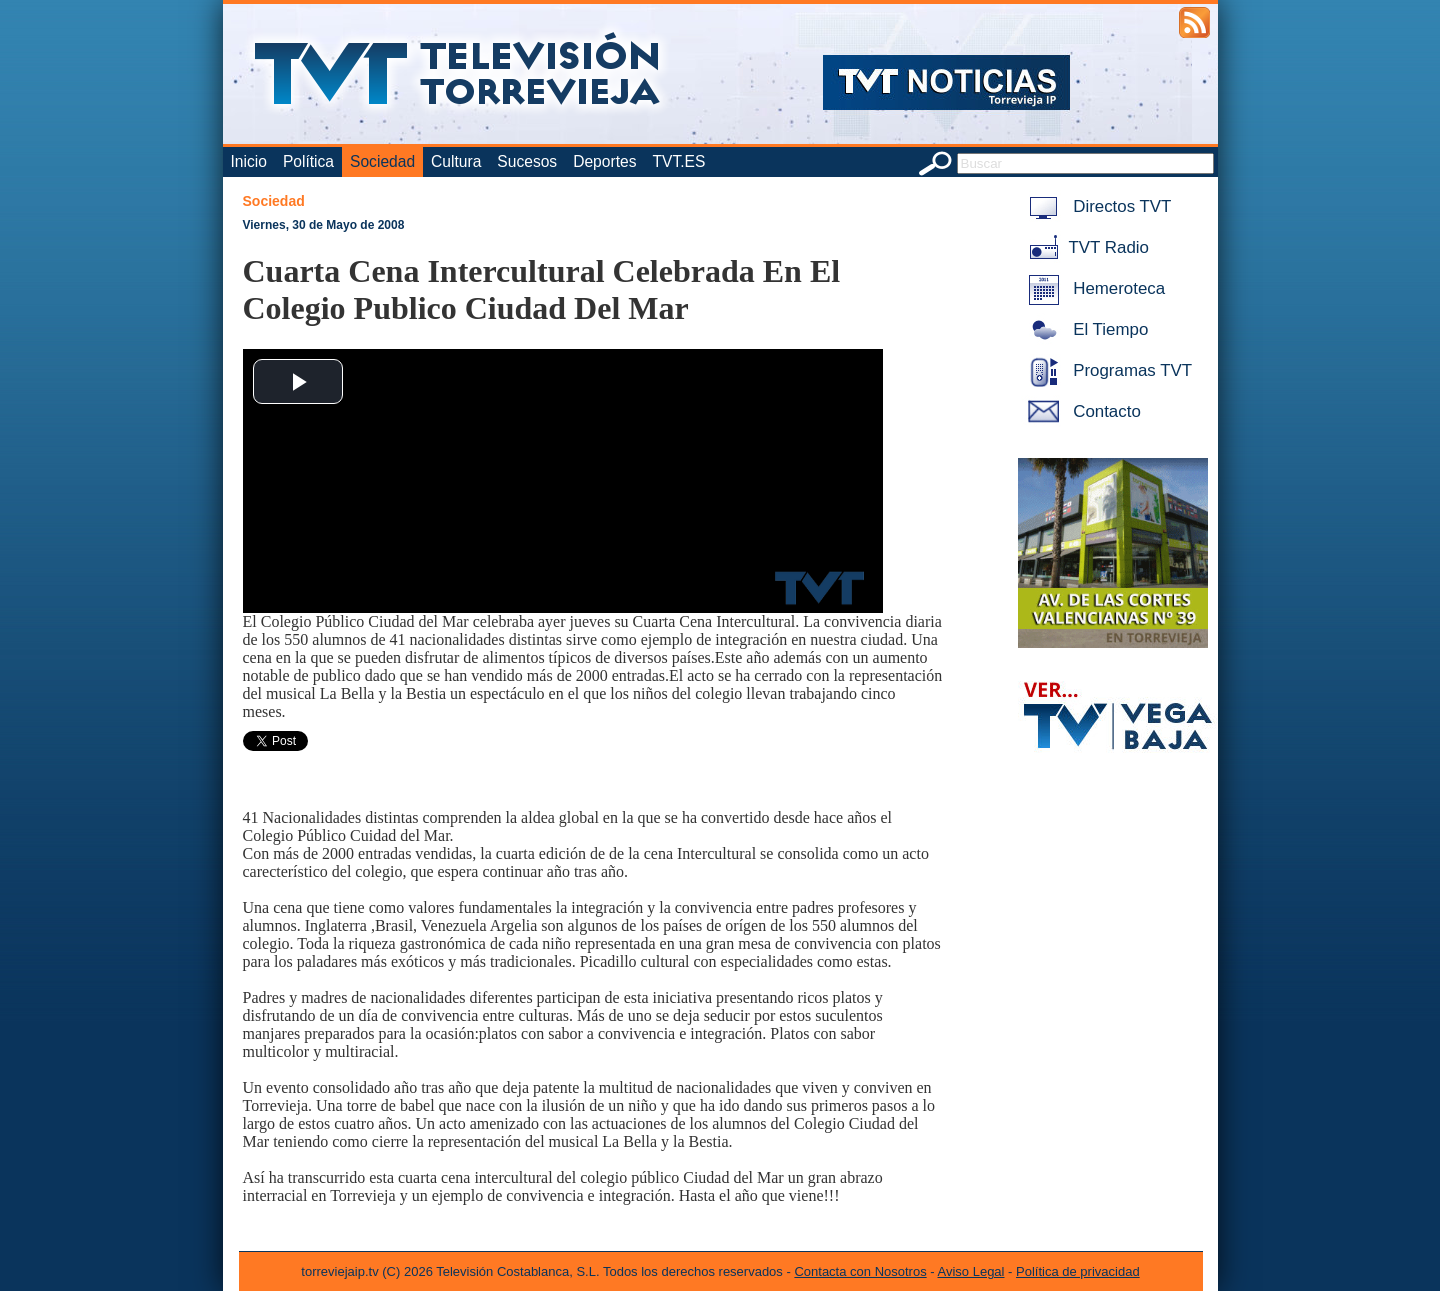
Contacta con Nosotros (860, 1271)
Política (308, 161)
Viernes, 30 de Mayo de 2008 (324, 225)
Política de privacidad (1078, 1271)
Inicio (249, 161)
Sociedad (382, 161)
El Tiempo (1085, 329)
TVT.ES (678, 161)
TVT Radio (1085, 247)
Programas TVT (1107, 370)
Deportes (604, 161)
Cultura (456, 161)
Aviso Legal (971, 1271)
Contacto (1081, 411)
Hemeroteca (1093, 288)
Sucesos (527, 161)
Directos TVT (1096, 206)
